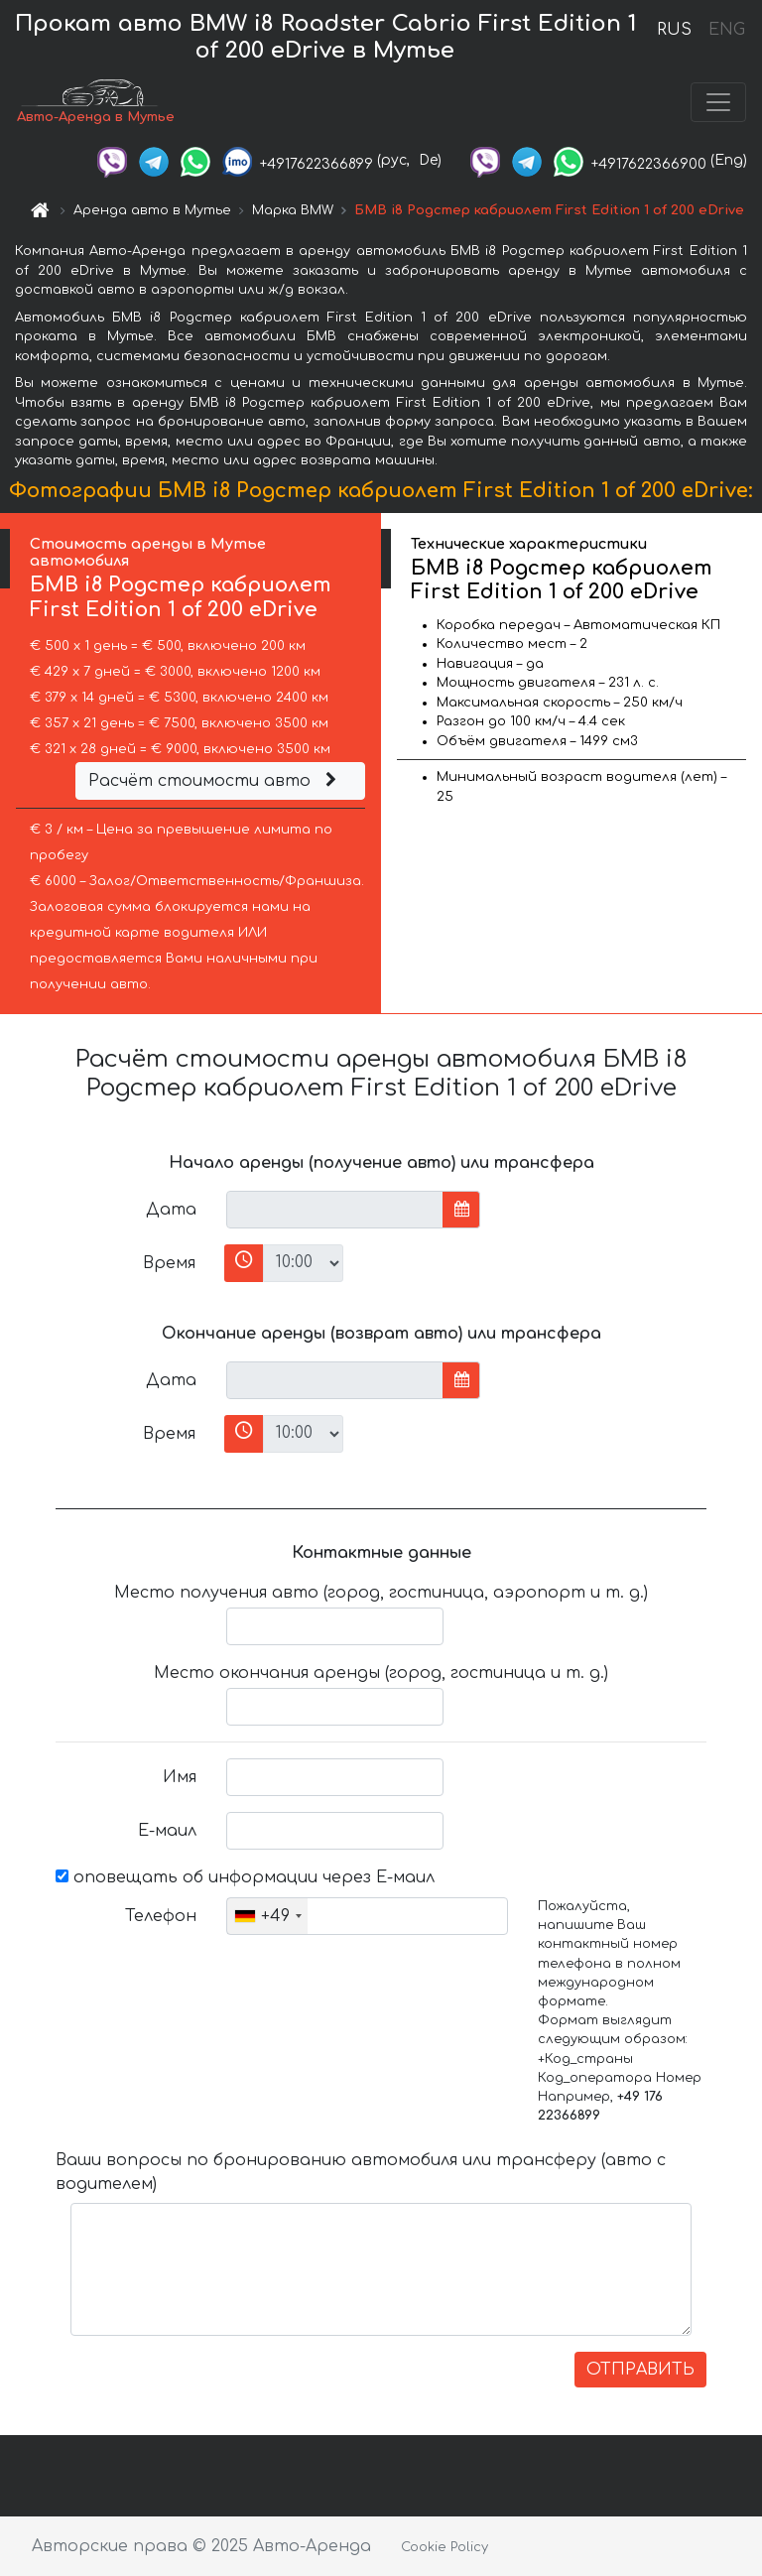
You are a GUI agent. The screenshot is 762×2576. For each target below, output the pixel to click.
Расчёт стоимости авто (215, 785)
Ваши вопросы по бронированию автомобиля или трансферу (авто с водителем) (361, 2176)
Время (169, 1267)
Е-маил (167, 1835)
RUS (674, 30)
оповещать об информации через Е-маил (245, 1881)
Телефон (160, 1920)
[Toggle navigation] (718, 104)
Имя (179, 1781)
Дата (171, 1214)
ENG (726, 30)
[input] (335, 1213)
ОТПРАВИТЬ (640, 2374)
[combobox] (267, 1920)
